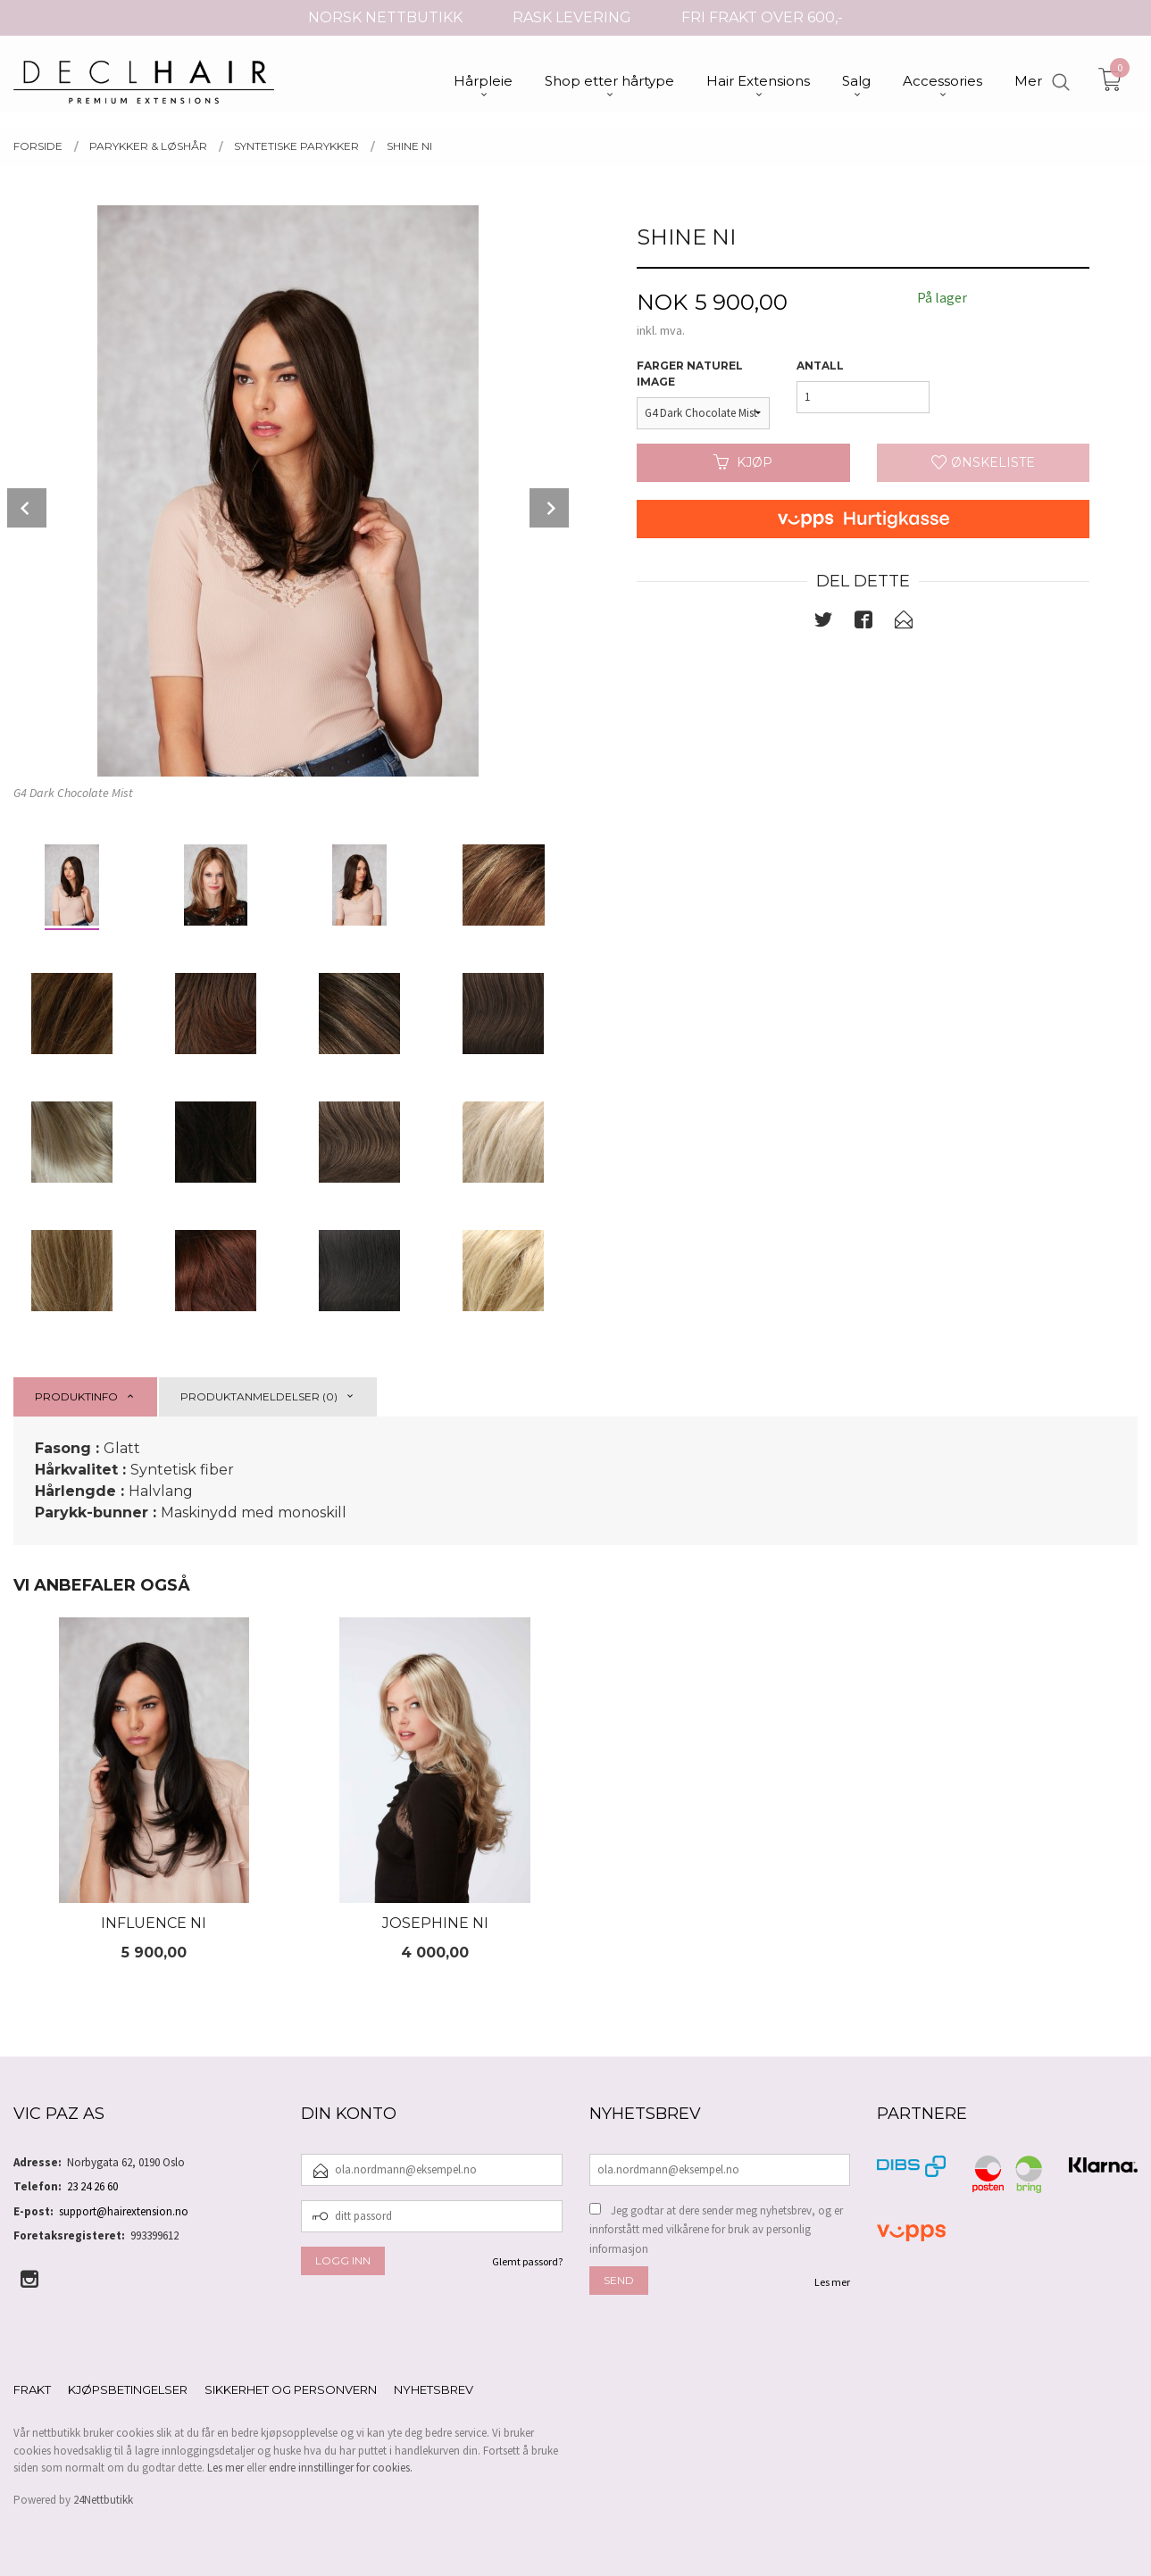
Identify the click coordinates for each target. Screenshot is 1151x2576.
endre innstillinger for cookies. (341, 2467)
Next (549, 508)
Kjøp (742, 462)
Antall (820, 365)
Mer (1028, 80)
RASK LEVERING (572, 17)
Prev (26, 508)
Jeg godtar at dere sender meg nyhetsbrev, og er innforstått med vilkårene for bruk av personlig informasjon (716, 2229)
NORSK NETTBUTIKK (385, 17)
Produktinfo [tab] (76, 1396)
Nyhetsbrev (433, 2389)
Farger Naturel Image (690, 373)
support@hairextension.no (123, 2211)
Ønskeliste (983, 462)
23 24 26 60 (92, 2186)
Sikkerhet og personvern (290, 2389)
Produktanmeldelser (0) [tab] (259, 1396)
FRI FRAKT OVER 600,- (762, 17)
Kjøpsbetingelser (128, 2389)
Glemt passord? (527, 2261)
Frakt (32, 2389)
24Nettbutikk (103, 2499)
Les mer (832, 2282)
